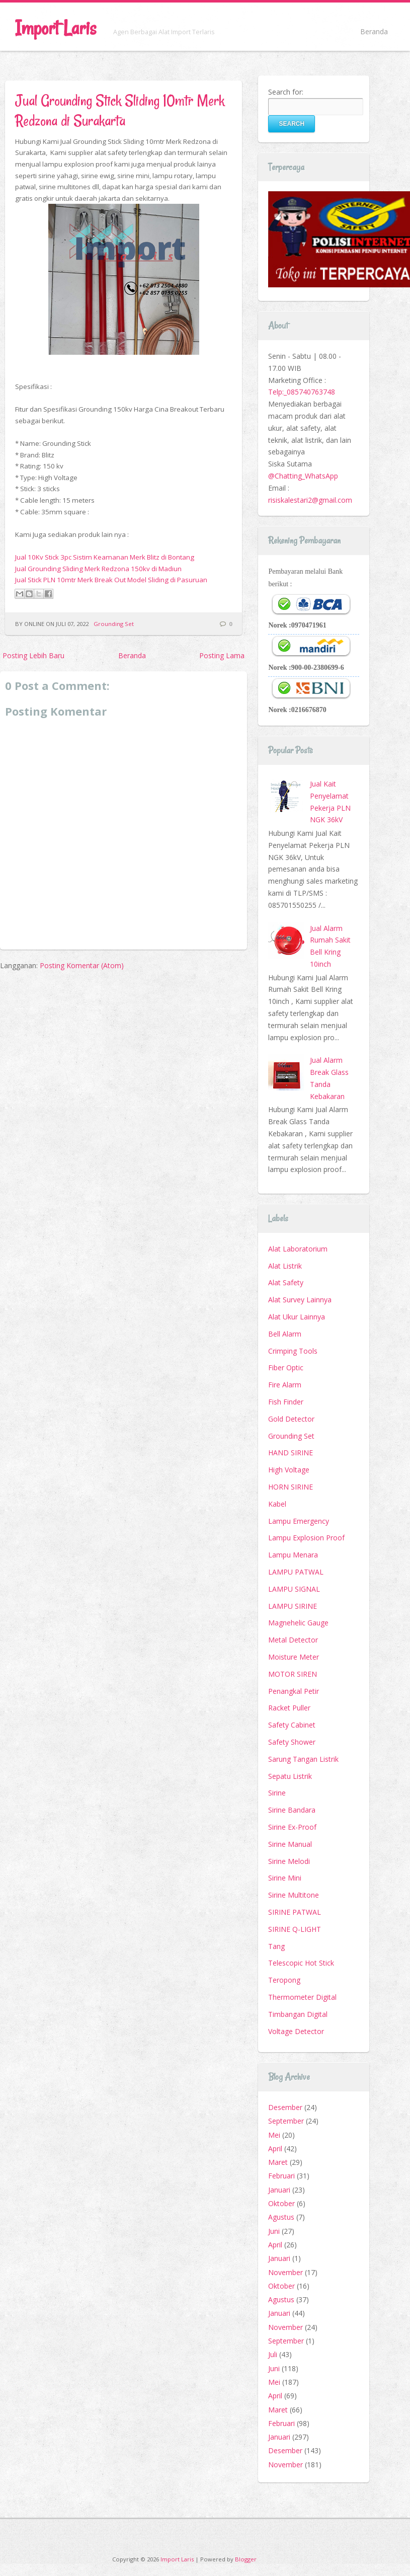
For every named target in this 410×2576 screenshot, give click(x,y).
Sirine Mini (284, 1878)
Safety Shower (291, 1742)
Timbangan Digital (297, 2014)
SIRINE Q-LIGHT (294, 1929)
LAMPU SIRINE (292, 1606)
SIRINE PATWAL (294, 1912)
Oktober (281, 2203)
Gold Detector (291, 1419)
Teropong (284, 1980)
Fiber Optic (285, 1367)
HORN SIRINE (290, 1487)
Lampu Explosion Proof (306, 1537)
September (286, 2121)
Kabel (277, 1504)
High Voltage (288, 1469)
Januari (279, 2190)
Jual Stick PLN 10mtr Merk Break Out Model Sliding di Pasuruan (111, 579)
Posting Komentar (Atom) (82, 965)
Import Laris (55, 28)
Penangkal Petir (293, 1691)
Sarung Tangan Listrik (303, 1759)
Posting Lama (221, 655)
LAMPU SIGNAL (294, 1589)
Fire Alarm (284, 1384)
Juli (272, 2354)
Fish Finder (285, 1402)
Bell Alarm (284, 1334)
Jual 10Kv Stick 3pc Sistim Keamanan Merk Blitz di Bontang (104, 557)
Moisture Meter (293, 1657)
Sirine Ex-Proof (292, 1827)
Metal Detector (293, 1640)
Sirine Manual (290, 1844)
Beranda (374, 31)
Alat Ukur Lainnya (296, 1316)
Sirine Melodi (289, 1861)
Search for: (285, 92)
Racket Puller (289, 1707)
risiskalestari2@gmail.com (310, 500)
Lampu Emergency (298, 1521)
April (275, 2148)
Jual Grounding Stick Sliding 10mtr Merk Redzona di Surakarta (119, 110)
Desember (285, 2107)
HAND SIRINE (290, 1452)
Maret (278, 2162)
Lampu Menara (293, 1554)
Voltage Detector (296, 2031)
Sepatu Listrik (290, 1776)
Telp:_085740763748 (301, 392)
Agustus (281, 2217)
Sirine (277, 1793)
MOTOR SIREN (292, 1674)
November (285, 2272)
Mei (274, 2135)
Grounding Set (114, 624)
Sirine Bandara (291, 1810)
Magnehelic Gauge (298, 1622)
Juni (274, 2231)
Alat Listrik (285, 1266)
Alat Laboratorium (297, 1249)
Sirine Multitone (293, 1895)
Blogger (246, 2559)
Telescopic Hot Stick (301, 1963)
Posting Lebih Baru (33, 655)
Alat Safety (285, 1282)
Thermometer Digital (302, 1997)
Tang (276, 1946)
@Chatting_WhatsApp (303, 476)
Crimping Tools (292, 1351)
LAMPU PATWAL (295, 1572)
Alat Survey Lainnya (300, 1299)
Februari (281, 2175)
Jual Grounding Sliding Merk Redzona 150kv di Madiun (98, 568)
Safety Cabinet (291, 1725)
